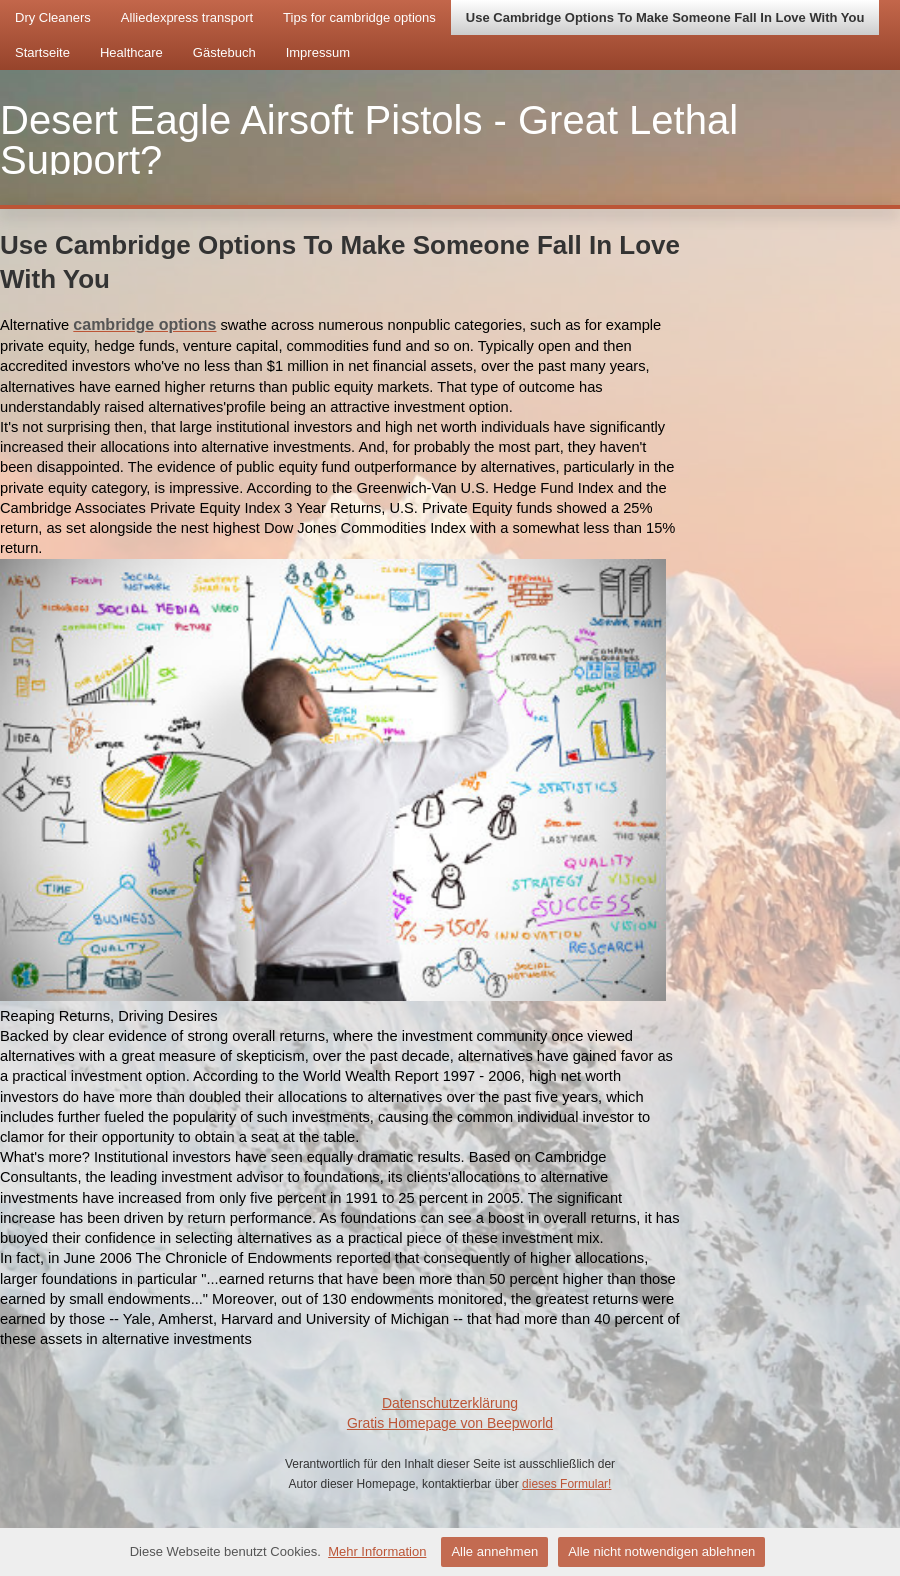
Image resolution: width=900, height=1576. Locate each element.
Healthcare (131, 52)
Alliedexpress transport (187, 17)
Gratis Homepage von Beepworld (450, 1423)
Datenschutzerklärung (450, 1403)
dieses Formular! (566, 1484)
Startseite (42, 52)
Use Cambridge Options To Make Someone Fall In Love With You (665, 17)
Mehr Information (377, 1551)
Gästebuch (224, 52)
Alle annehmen (494, 1551)
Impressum (318, 52)
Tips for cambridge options (359, 17)
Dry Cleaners (53, 17)
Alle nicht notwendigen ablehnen (661, 1551)
